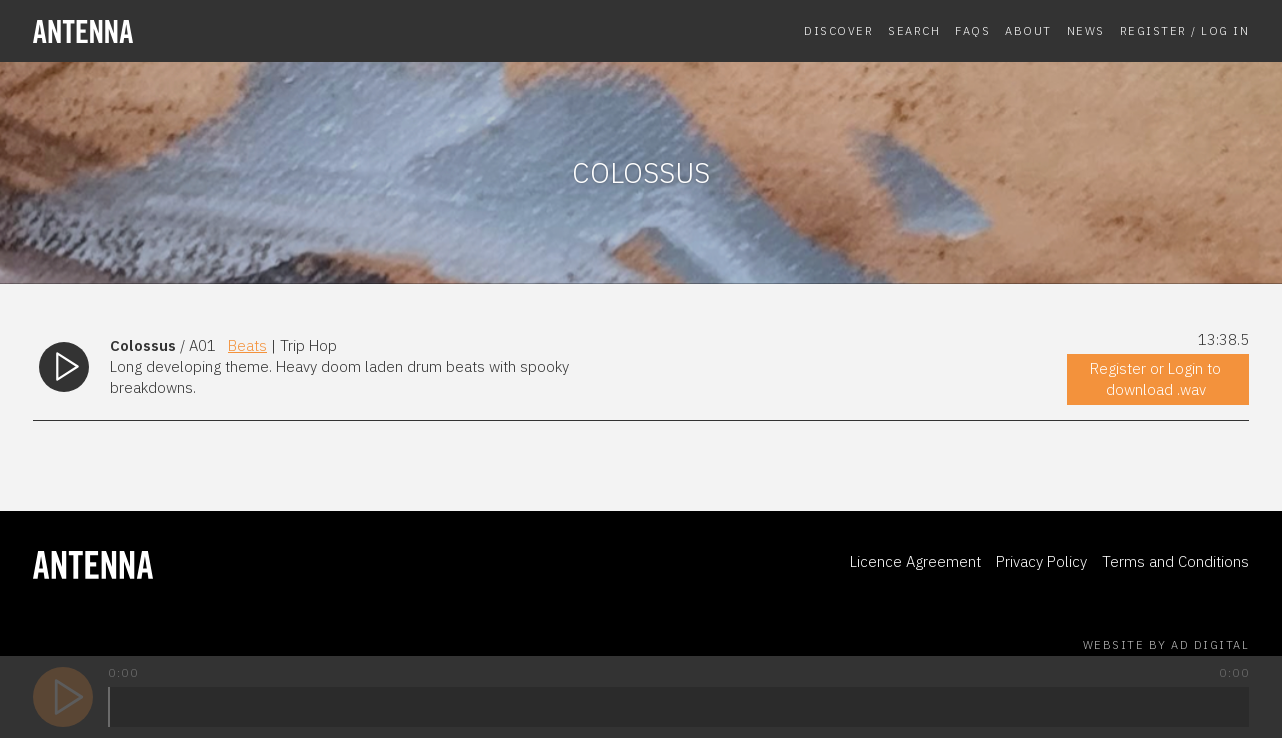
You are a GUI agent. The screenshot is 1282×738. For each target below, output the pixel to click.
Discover (838, 30)
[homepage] (173, 31)
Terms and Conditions (1175, 561)
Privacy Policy (1041, 561)
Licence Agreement (915, 561)
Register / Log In (1185, 30)
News (1086, 30)
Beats (247, 345)
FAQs (972, 30)
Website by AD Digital (1166, 645)
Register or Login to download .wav (1155, 379)
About (1028, 30)
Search (914, 30)
